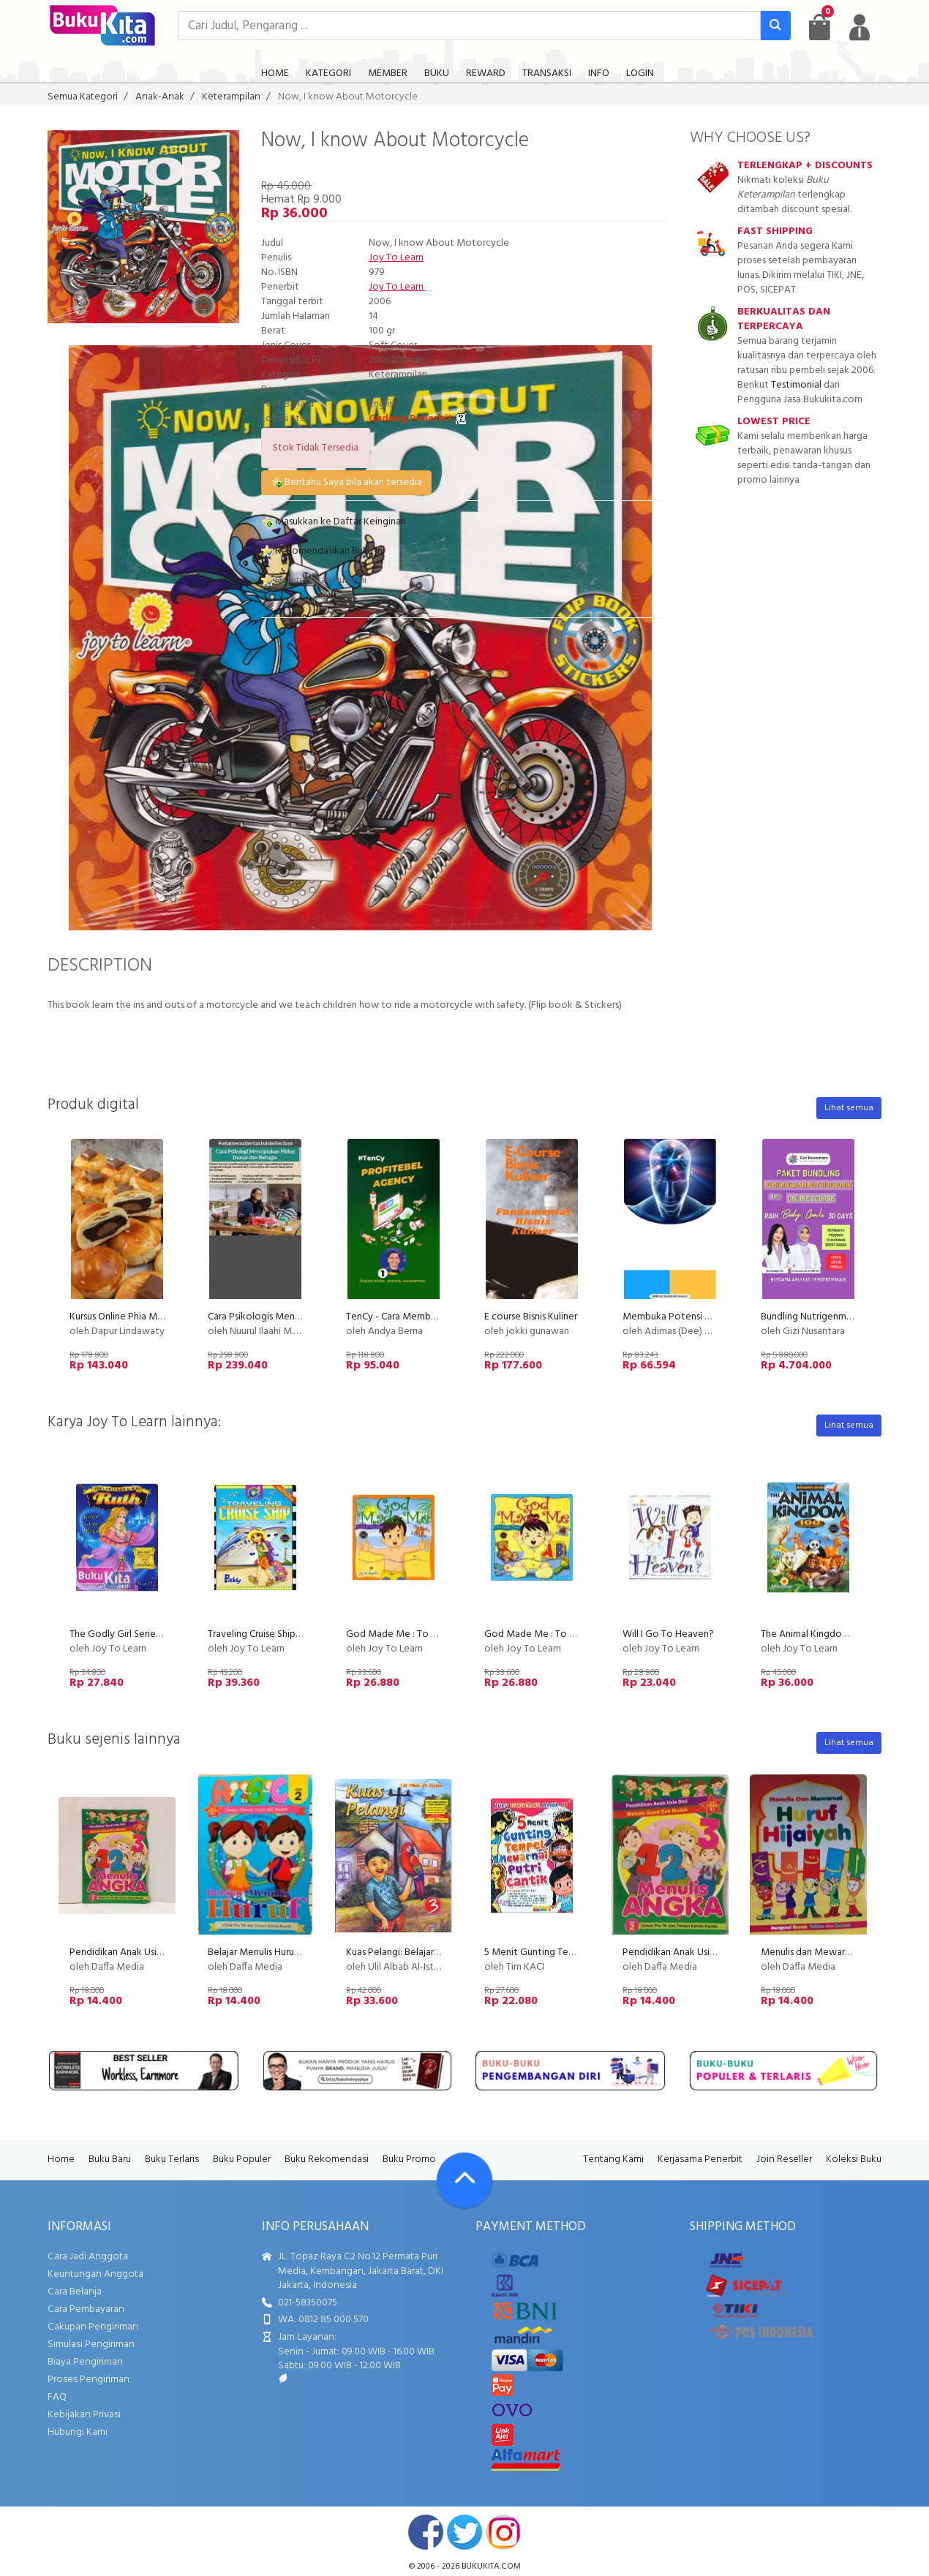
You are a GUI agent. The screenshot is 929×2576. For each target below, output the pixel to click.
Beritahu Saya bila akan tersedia (346, 482)
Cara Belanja (75, 2291)
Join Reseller (784, 2159)
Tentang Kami (613, 2159)
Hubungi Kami (78, 2432)
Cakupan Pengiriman (93, 2327)
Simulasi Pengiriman (91, 2344)
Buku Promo (409, 2159)
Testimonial (796, 385)
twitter (464, 2532)
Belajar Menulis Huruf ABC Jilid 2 (276, 1952)
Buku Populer (242, 2159)
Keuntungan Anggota (95, 2274)
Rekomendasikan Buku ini (323, 551)
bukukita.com (491, 2566)
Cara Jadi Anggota (88, 2256)
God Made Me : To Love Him (547, 1634)
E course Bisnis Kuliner (530, 1316)
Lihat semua (848, 1108)
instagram (503, 2532)
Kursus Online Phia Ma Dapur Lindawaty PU (160, 1316)
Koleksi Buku (853, 2159)
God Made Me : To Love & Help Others (431, 1634)
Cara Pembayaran (86, 2309)
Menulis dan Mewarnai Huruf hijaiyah (839, 1952)
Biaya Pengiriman (85, 2362)
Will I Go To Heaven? (668, 1634)
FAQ (57, 2397)
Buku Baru (110, 2159)
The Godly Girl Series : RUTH (129, 1634)
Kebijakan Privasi (84, 2414)
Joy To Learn (396, 257)
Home (61, 2159)
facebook (425, 2532)
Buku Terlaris (172, 2159)
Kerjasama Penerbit (700, 2159)
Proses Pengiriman (88, 2379)
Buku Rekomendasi (327, 2159)
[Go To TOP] (464, 2180)
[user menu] (859, 27)
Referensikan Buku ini (313, 580)
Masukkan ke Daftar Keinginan (333, 521)
